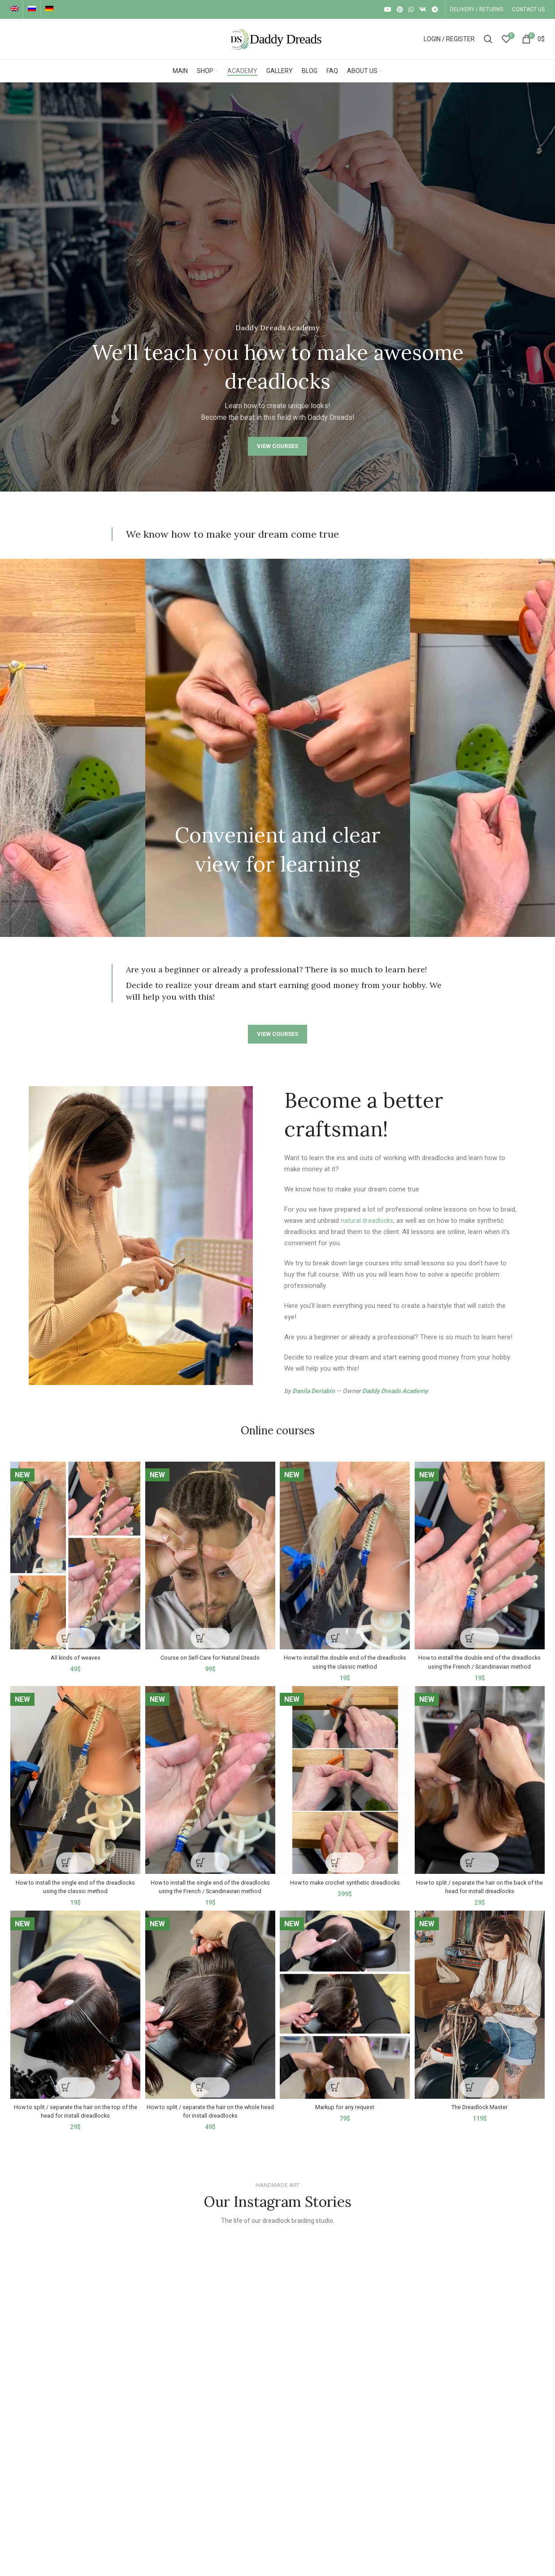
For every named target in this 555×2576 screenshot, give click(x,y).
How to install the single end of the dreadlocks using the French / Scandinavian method (209, 1894)
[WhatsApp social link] (411, 9)
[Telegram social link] (435, 9)
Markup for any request (345, 2119)
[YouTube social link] (388, 9)
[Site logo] (277, 38)
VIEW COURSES (277, 446)
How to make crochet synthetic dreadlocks (345, 1886)
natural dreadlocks (368, 1221)
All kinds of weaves (74, 1653)
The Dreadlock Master (481, 2119)
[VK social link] (422, 9)
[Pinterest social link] (400, 9)
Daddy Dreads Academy (395, 1390)
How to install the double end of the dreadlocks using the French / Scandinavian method (481, 1661)
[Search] (488, 39)
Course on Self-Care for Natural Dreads (209, 1653)
